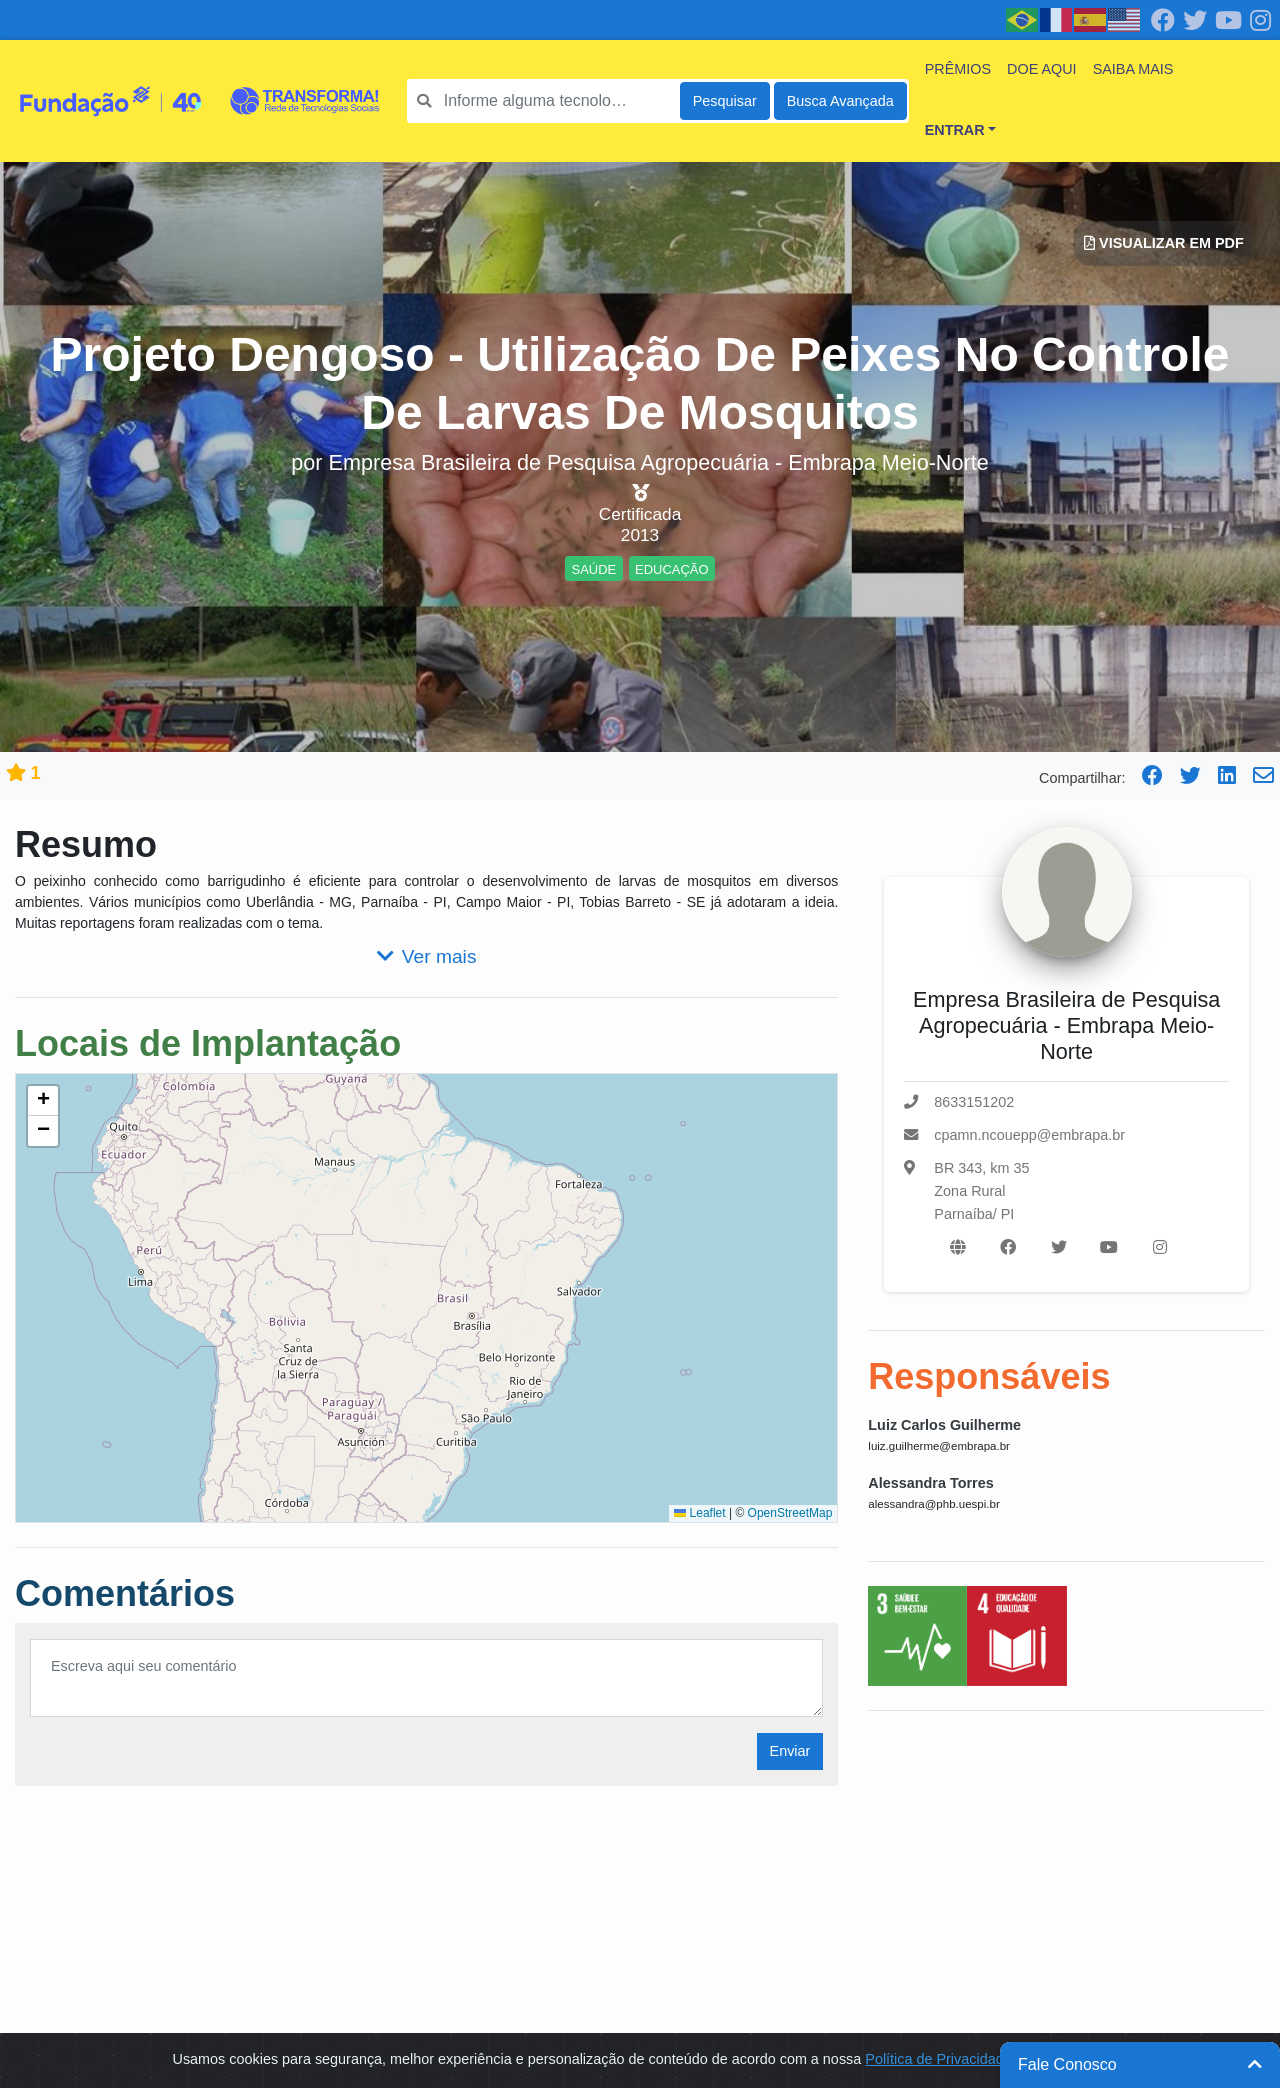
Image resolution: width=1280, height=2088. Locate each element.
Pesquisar (725, 101)
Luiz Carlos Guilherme (944, 1425)
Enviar (790, 1751)
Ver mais (427, 956)
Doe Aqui (1042, 69)
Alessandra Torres (930, 1483)
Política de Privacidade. (940, 2059)
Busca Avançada (840, 101)
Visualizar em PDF (1164, 243)
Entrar (955, 130)
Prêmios (958, 69)
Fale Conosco (1140, 2064)
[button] (43, 1101)
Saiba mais (1133, 69)
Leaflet (699, 1513)
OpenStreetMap (790, 1513)
